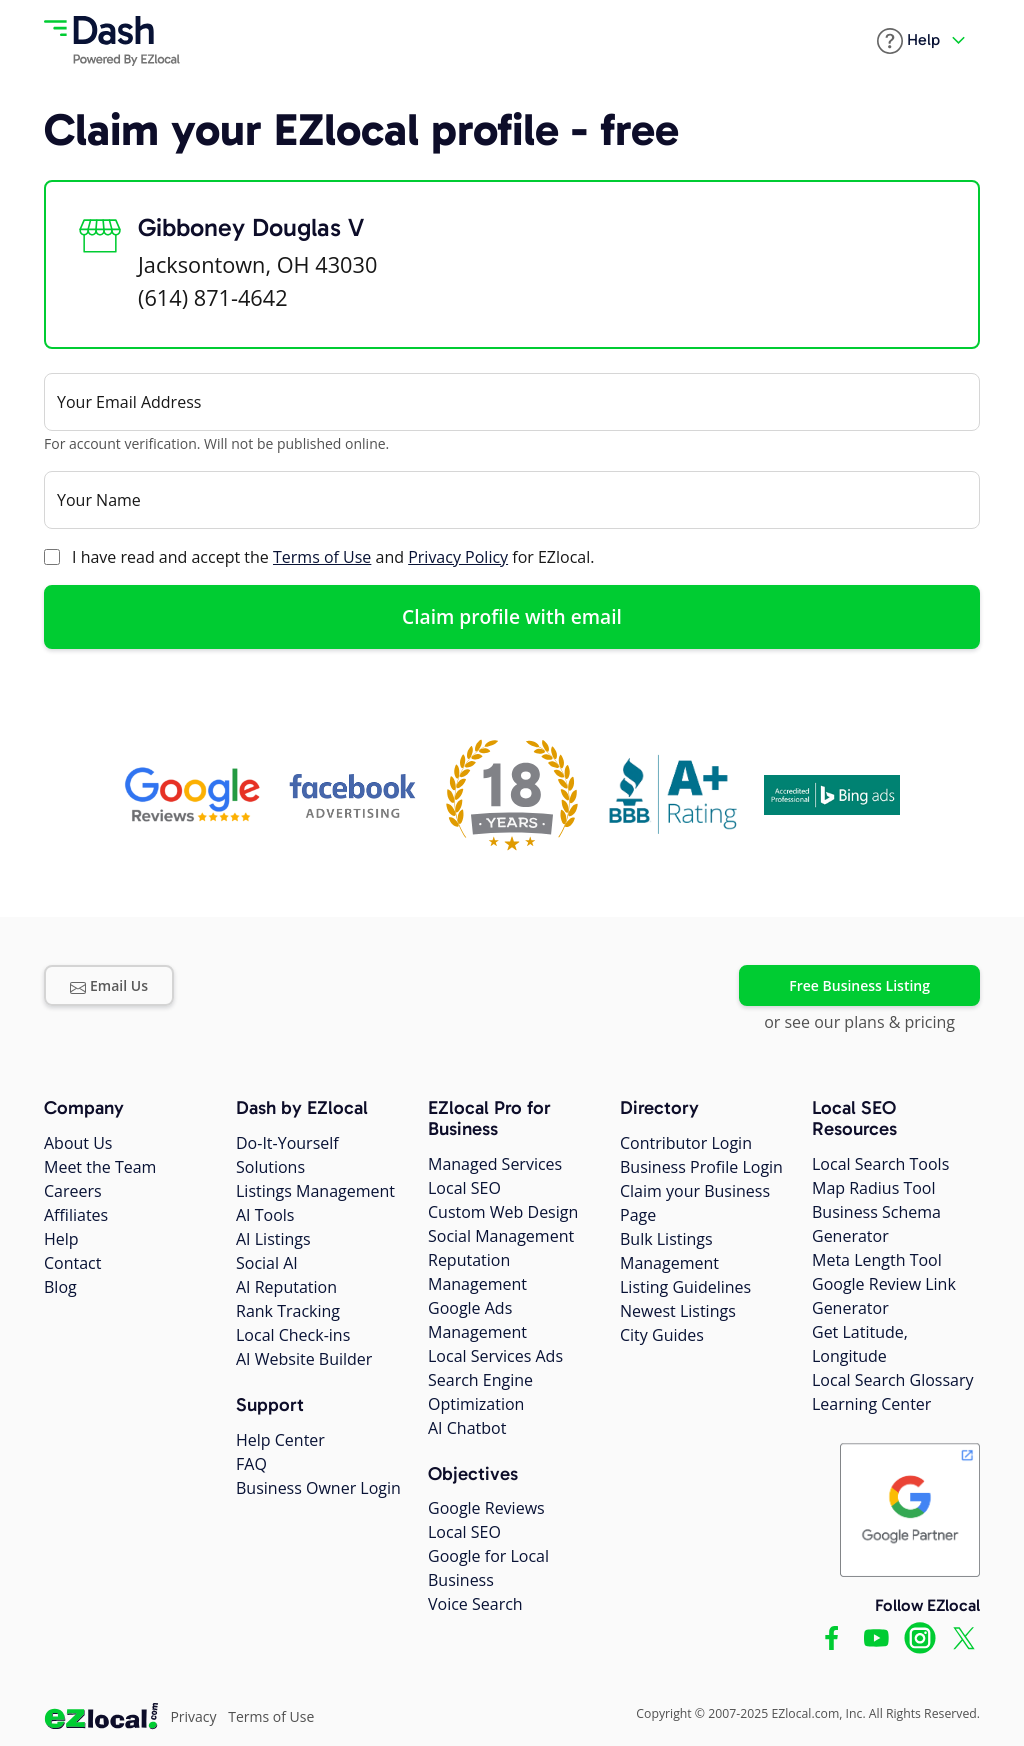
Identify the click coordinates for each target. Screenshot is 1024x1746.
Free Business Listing (859, 985)
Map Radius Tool (874, 1188)
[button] (908, 41)
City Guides (662, 1335)
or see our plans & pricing (859, 1022)
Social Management (501, 1236)
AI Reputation (286, 1287)
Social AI (267, 1263)
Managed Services (495, 1164)
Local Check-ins (293, 1335)
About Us (78, 1143)
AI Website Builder (304, 1359)
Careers (73, 1191)
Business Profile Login (701, 1167)
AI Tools (265, 1215)
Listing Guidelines (685, 1287)
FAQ (251, 1464)
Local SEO (464, 1188)
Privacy (193, 1716)
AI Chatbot (467, 1428)
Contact (72, 1263)
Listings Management (315, 1191)
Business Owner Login (318, 1488)
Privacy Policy (458, 557)
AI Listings (273, 1239)
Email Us (109, 985)
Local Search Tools (880, 1164)
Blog (60, 1287)
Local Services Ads (495, 1356)
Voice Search (475, 1604)
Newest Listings (678, 1311)
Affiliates (76, 1215)
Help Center (280, 1440)
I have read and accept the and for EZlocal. (333, 557)
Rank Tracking (288, 1311)
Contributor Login (686, 1143)
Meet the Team (100, 1167)
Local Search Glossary (893, 1380)
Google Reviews (486, 1508)
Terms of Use (322, 557)
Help (61, 1239)
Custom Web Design (503, 1212)
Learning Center (871, 1404)
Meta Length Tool (877, 1260)
